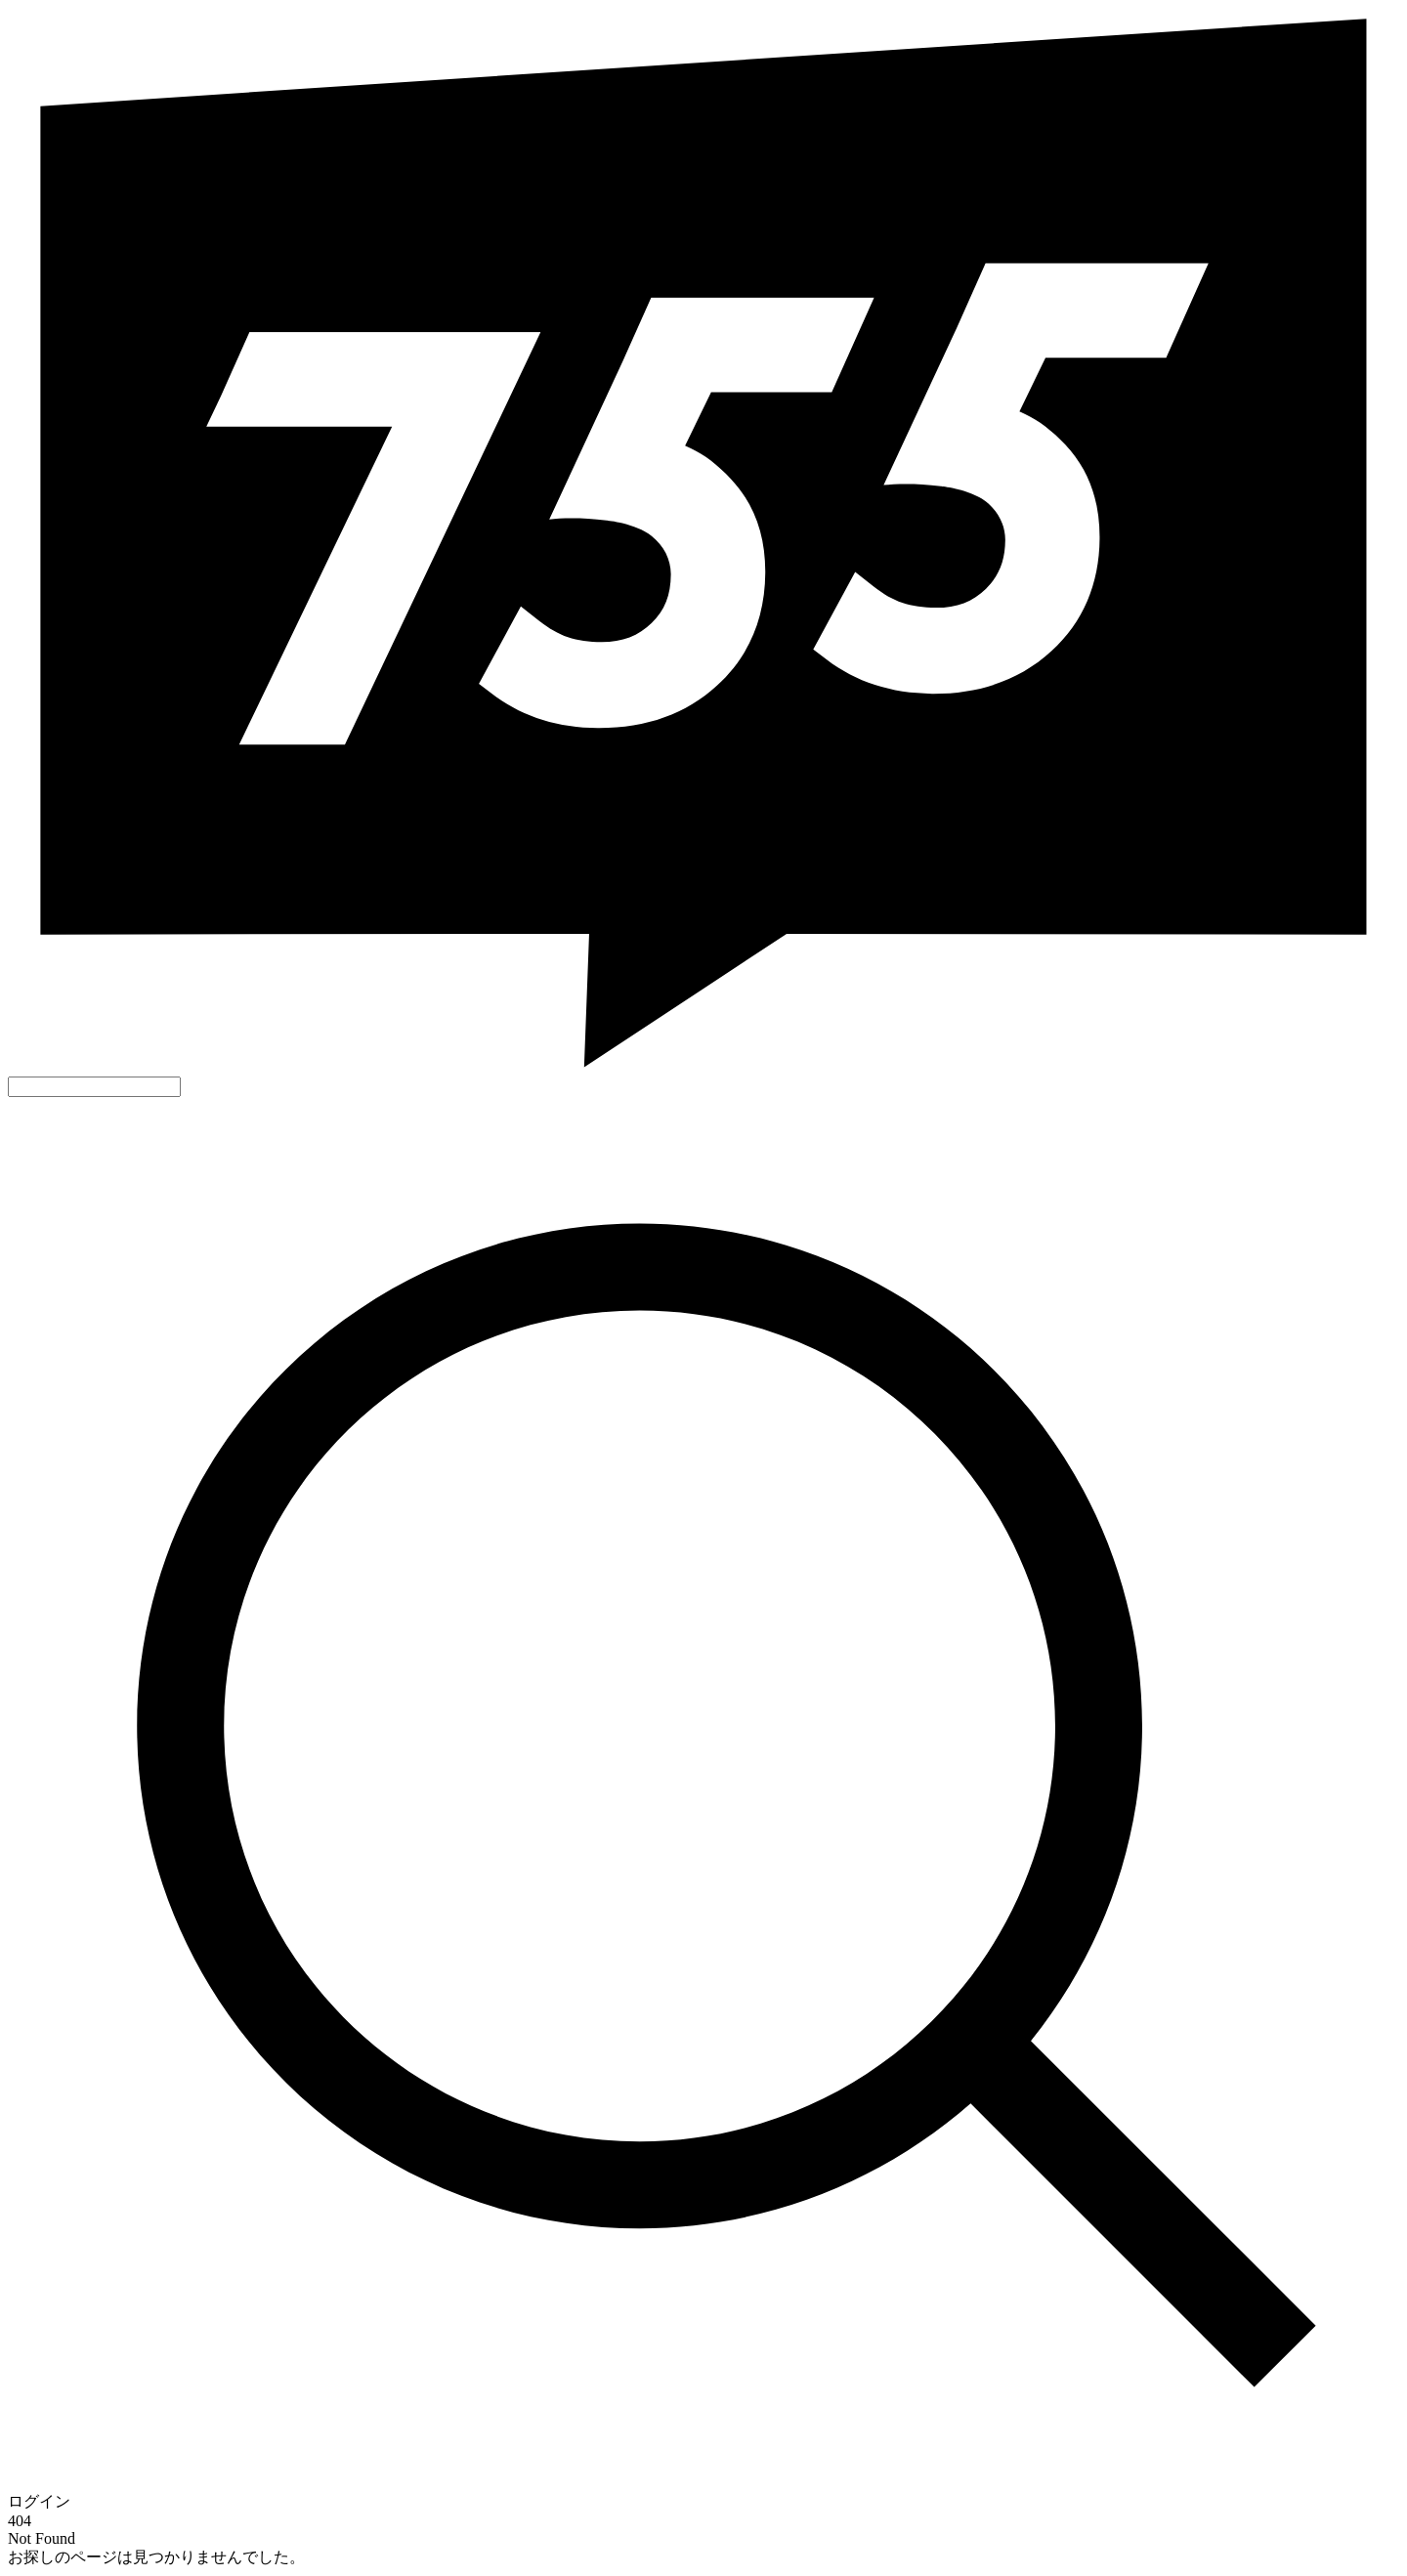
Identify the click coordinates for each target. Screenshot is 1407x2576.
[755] (703, 1067)
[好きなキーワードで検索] (94, 1087)
